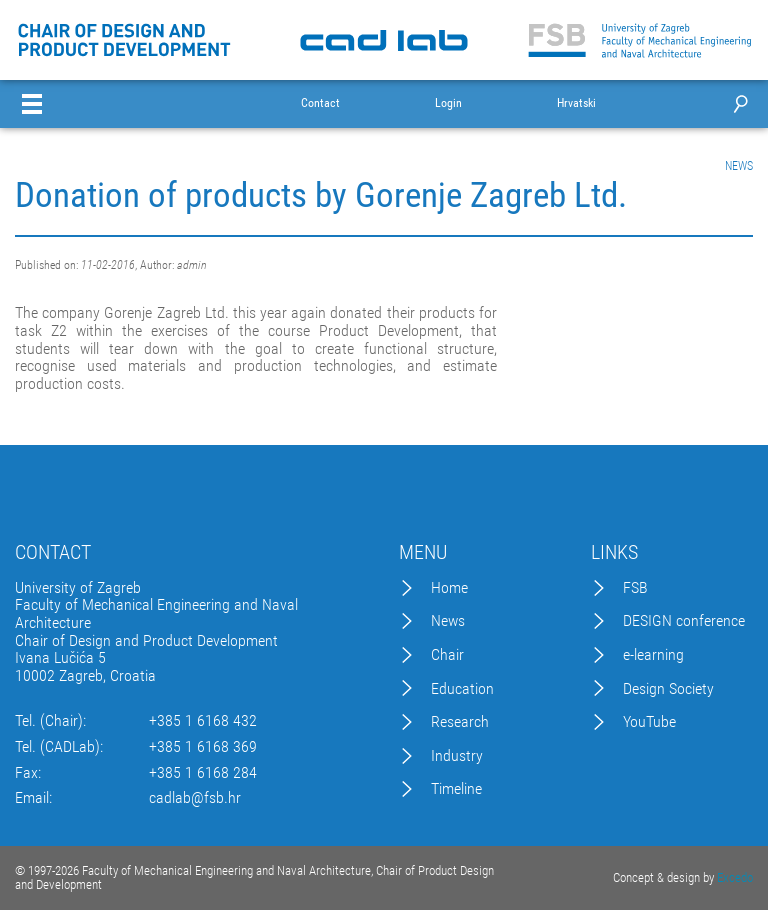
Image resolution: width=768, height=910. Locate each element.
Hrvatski (576, 103)
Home (449, 588)
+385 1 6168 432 (203, 721)
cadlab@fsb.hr (195, 798)
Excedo (735, 877)
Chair (447, 655)
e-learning (653, 655)
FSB (635, 588)
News (448, 621)
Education (462, 689)
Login (448, 103)
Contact (320, 103)
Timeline (456, 789)
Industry (457, 756)
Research (460, 722)
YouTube (649, 722)
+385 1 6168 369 (203, 747)
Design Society (668, 689)
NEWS (739, 166)
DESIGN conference (684, 621)
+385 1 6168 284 (203, 773)
